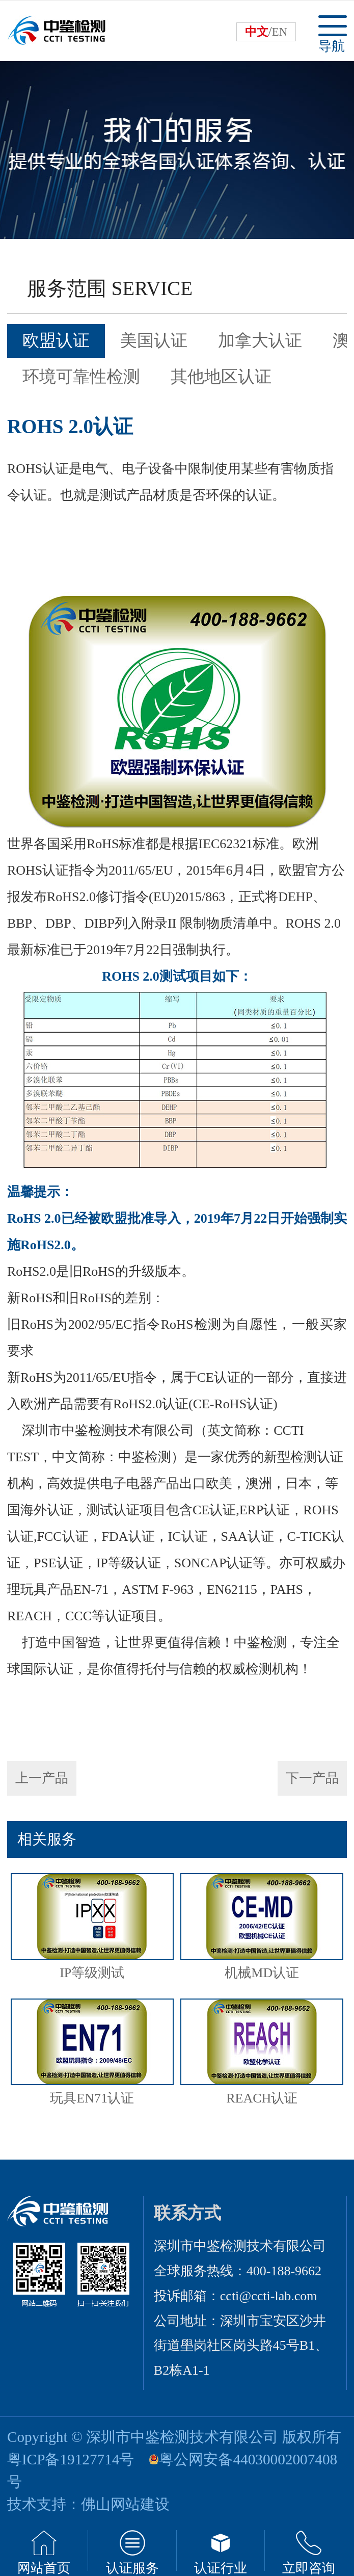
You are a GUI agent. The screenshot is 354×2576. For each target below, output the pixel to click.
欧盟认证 (56, 340)
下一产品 (312, 1778)
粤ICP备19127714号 (70, 2459)
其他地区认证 (221, 376)
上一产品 (41, 1778)
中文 (256, 31)
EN (279, 31)
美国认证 (153, 340)
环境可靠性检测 (81, 376)
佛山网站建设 (125, 2504)
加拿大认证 (260, 340)
